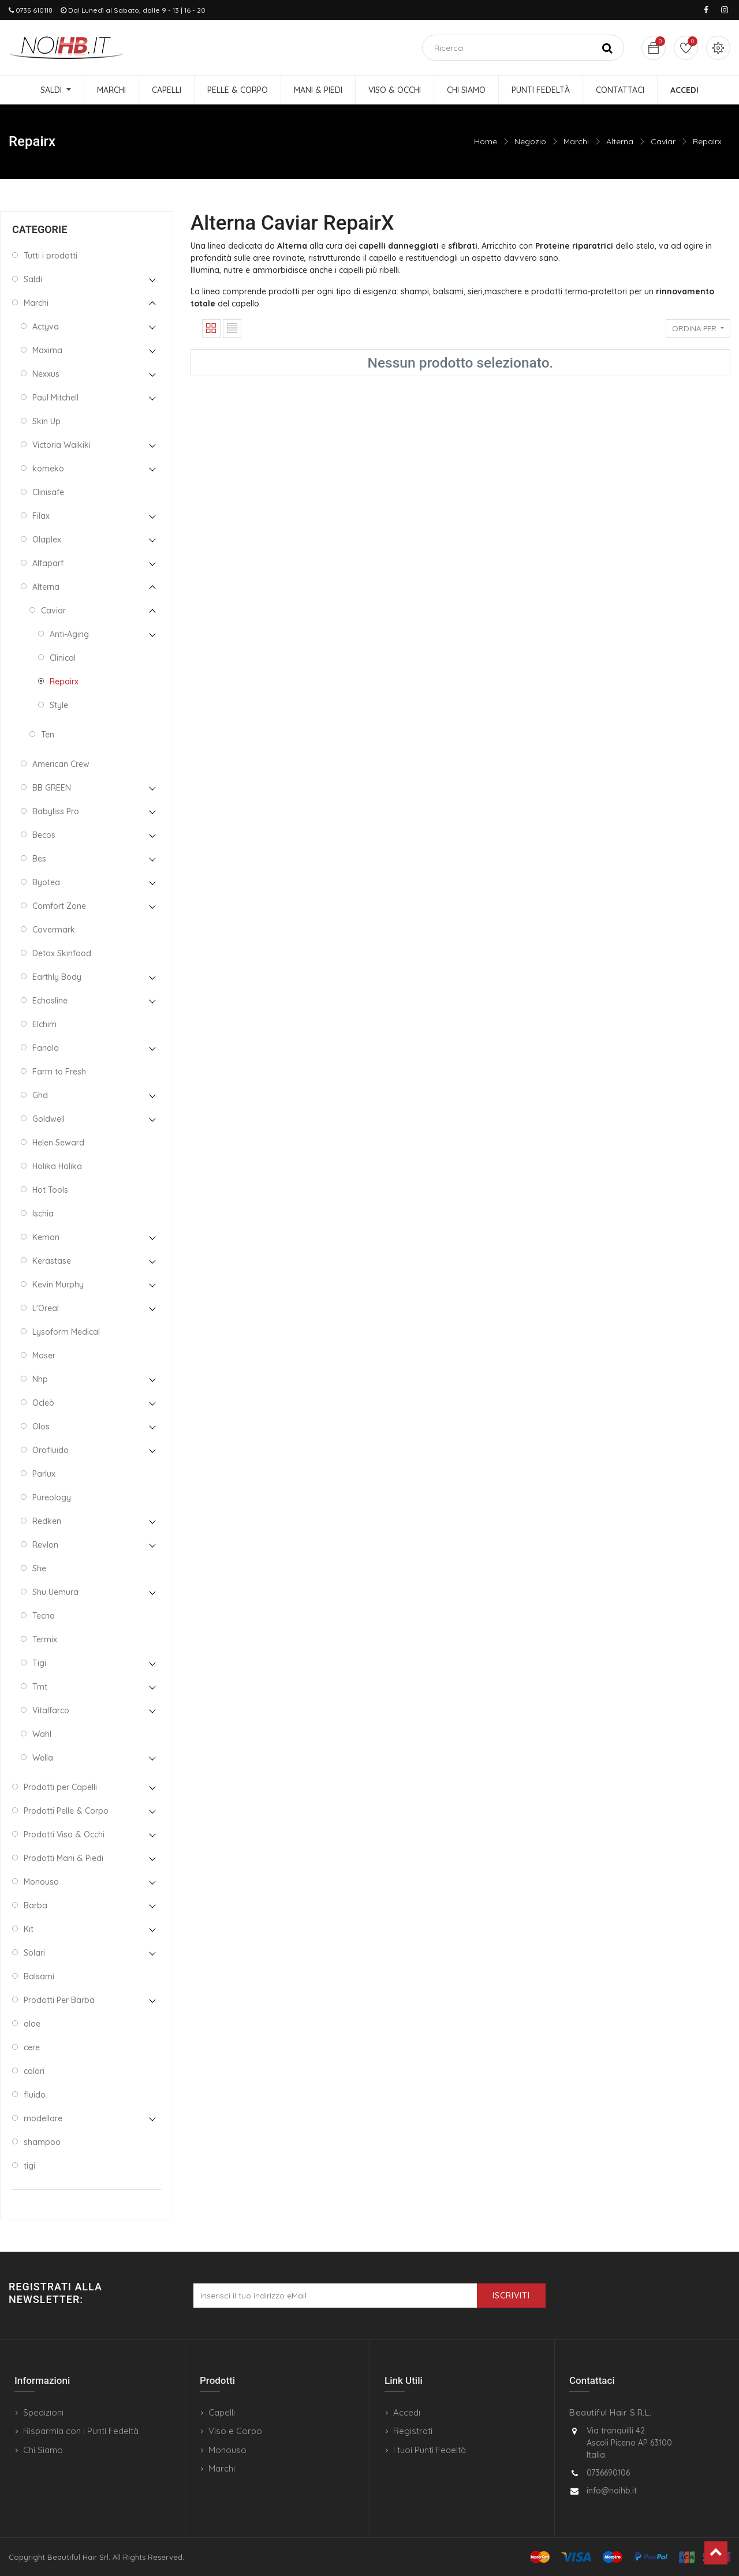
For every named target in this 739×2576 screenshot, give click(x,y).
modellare (43, 2118)
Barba (35, 1905)
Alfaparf (48, 563)
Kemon (45, 1237)
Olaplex (46, 539)
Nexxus (45, 374)
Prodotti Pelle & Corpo (66, 1811)
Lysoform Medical (66, 1332)
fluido (35, 2095)
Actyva (45, 326)
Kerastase (51, 1261)
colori (34, 2071)
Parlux (43, 1474)
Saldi (33, 279)
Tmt (39, 1687)
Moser (43, 1355)
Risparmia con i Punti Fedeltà (81, 2430)
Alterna (619, 141)
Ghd (40, 1095)
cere (32, 2047)
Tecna (43, 1616)
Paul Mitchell (55, 397)
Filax (41, 516)
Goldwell (48, 1119)
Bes (39, 858)
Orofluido (50, 1450)
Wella (42, 1758)
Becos (43, 835)
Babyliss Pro (55, 811)
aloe (32, 2024)
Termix (44, 1639)
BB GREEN (51, 787)
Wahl (41, 1734)
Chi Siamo (43, 2449)
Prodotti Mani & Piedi (63, 1858)
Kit (28, 1929)
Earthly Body (56, 977)
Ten (47, 734)
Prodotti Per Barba (59, 2000)
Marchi (576, 141)
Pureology (51, 1497)
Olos (41, 1426)
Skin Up (46, 421)
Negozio (530, 141)
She (39, 1568)
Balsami (39, 1976)
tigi (29, 2166)
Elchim (44, 1024)
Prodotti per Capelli (60, 1787)
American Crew (60, 764)
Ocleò (43, 1403)
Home (485, 141)
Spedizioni (43, 2412)
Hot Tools (50, 1190)
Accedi (406, 2412)
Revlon (45, 1545)
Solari (34, 1953)
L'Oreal (45, 1308)
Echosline (50, 1000)
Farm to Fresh (59, 1071)
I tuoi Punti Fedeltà (429, 2449)
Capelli (221, 2412)
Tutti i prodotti (50, 255)
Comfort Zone (59, 906)
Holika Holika (57, 1166)
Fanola (45, 1048)
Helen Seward (58, 1142)
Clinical (63, 658)
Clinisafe (48, 492)
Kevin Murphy (58, 1284)
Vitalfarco (50, 1710)
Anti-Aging (69, 634)
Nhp (40, 1379)
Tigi (39, 1663)
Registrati (412, 2430)
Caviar (663, 141)
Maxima (47, 350)
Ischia (43, 1213)
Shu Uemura (55, 1592)
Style (59, 705)
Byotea (46, 882)
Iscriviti (511, 2295)
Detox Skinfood (61, 953)
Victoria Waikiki (61, 445)
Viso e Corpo (235, 2430)
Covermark (53, 929)
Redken (46, 1521)
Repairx (707, 141)
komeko (48, 468)
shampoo (42, 2142)
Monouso (41, 1882)
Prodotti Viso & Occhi (64, 1834)
